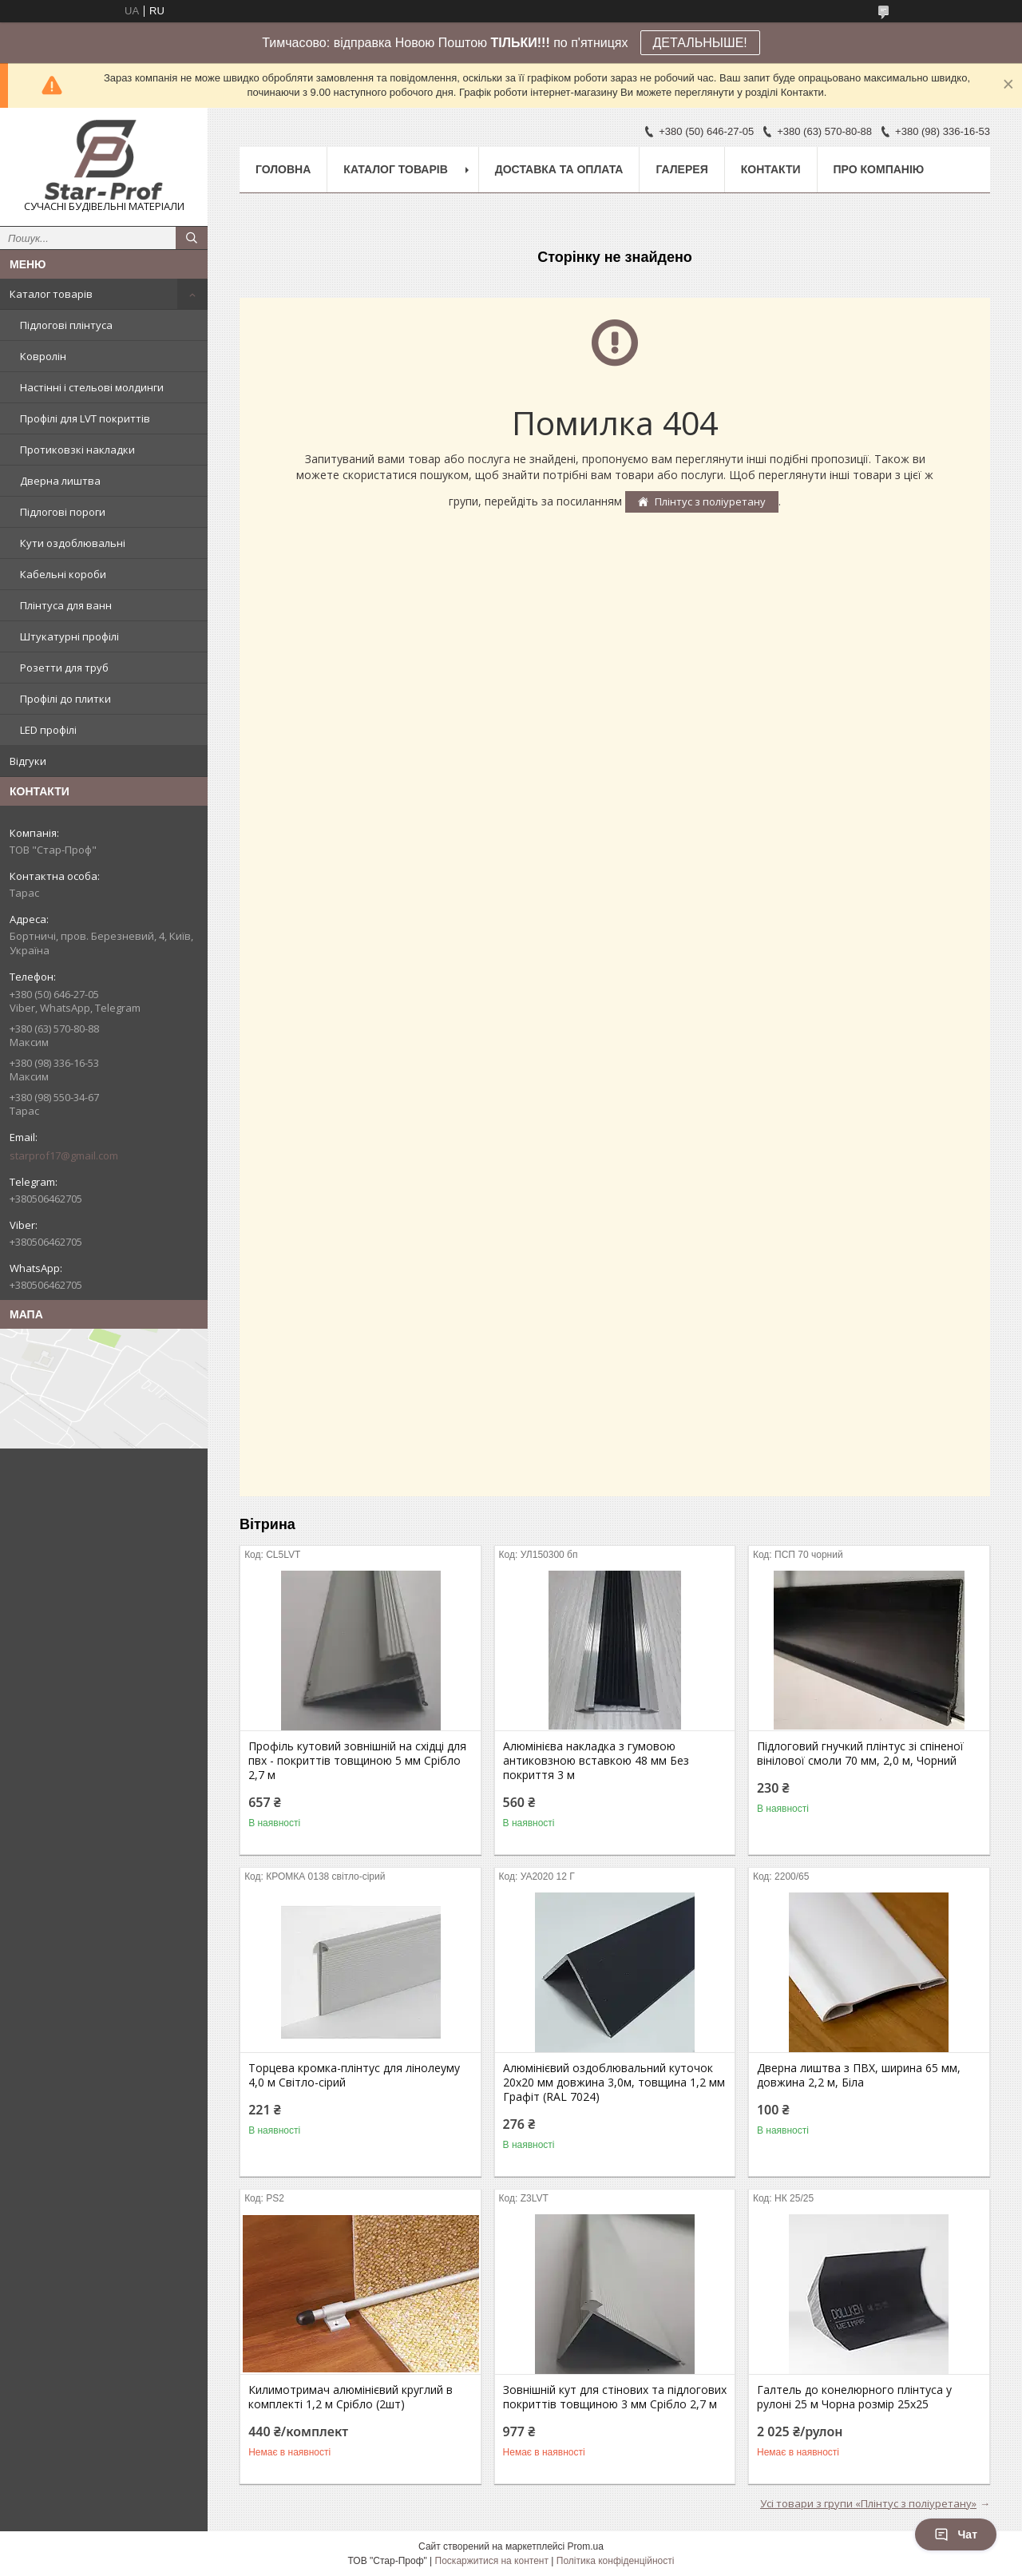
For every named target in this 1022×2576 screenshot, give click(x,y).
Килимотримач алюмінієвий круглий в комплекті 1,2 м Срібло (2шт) (350, 2397)
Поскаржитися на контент (492, 2560)
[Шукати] (192, 238)
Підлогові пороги (62, 512)
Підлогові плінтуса (66, 325)
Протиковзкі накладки (77, 449)
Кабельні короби (63, 574)
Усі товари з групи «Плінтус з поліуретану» (868, 2503)
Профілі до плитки (65, 699)
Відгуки (28, 761)
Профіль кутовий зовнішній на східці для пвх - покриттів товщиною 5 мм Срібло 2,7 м (357, 1760)
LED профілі (48, 730)
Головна (283, 169)
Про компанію (879, 169)
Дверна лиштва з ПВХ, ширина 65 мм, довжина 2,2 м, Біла (859, 2075)
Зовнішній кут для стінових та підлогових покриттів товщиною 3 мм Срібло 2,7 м (615, 2397)
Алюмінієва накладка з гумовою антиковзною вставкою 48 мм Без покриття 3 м (596, 1760)
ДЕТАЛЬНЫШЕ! (700, 43)
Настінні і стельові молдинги (92, 387)
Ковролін (43, 356)
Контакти (771, 169)
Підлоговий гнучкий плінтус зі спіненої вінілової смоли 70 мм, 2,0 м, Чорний (860, 1753)
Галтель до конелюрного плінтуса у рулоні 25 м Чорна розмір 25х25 (854, 2397)
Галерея (681, 169)
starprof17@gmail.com (64, 1155)
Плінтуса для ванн (66, 605)
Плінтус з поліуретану (710, 501)
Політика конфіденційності (616, 2560)
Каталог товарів (51, 294)
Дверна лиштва (60, 481)
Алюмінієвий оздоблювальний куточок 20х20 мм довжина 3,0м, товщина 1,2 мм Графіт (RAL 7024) (614, 2082)
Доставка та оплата (559, 169)
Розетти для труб (64, 667)
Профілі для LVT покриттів (85, 418)
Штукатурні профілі (69, 636)
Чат (955, 2534)
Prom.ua (586, 2546)
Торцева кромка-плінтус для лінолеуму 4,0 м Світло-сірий (354, 2075)
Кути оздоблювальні (72, 543)
